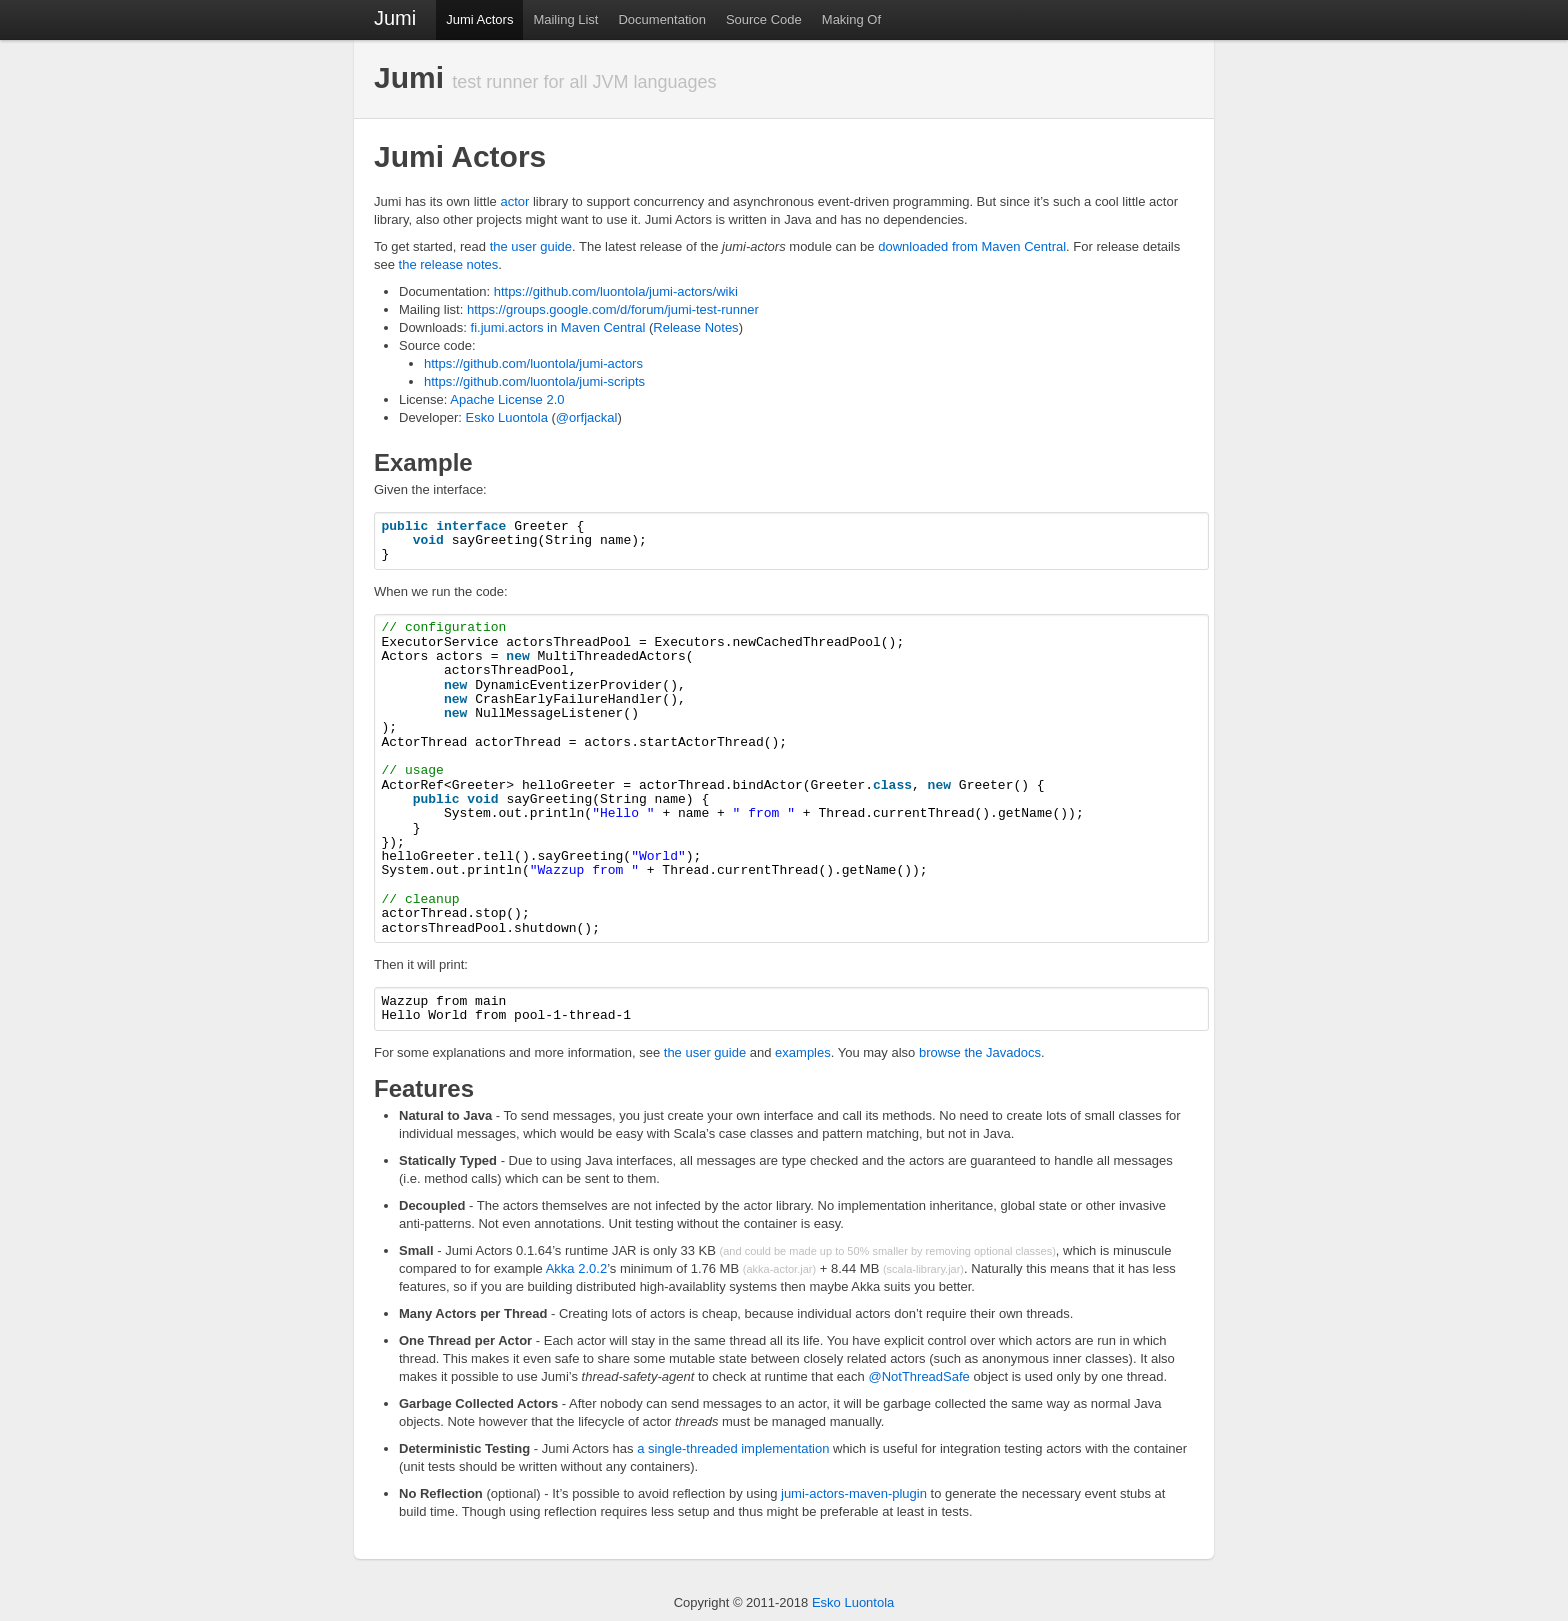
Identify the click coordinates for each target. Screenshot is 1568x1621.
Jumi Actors (479, 19)
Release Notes (695, 327)
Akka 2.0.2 (576, 1268)
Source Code (764, 19)
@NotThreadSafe (918, 1376)
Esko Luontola (506, 417)
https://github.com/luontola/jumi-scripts (534, 381)
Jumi (395, 18)
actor (514, 201)
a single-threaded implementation (733, 1448)
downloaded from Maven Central (972, 246)
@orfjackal (587, 417)
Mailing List (565, 19)
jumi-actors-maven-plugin (854, 1493)
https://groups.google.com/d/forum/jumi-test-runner (613, 309)
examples (803, 1052)
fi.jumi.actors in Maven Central (558, 327)
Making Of (851, 19)
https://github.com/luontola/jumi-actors (533, 363)
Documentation (661, 19)
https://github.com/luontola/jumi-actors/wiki (616, 291)
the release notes (449, 264)
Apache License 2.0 (507, 399)
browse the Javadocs (980, 1052)
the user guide (531, 246)
